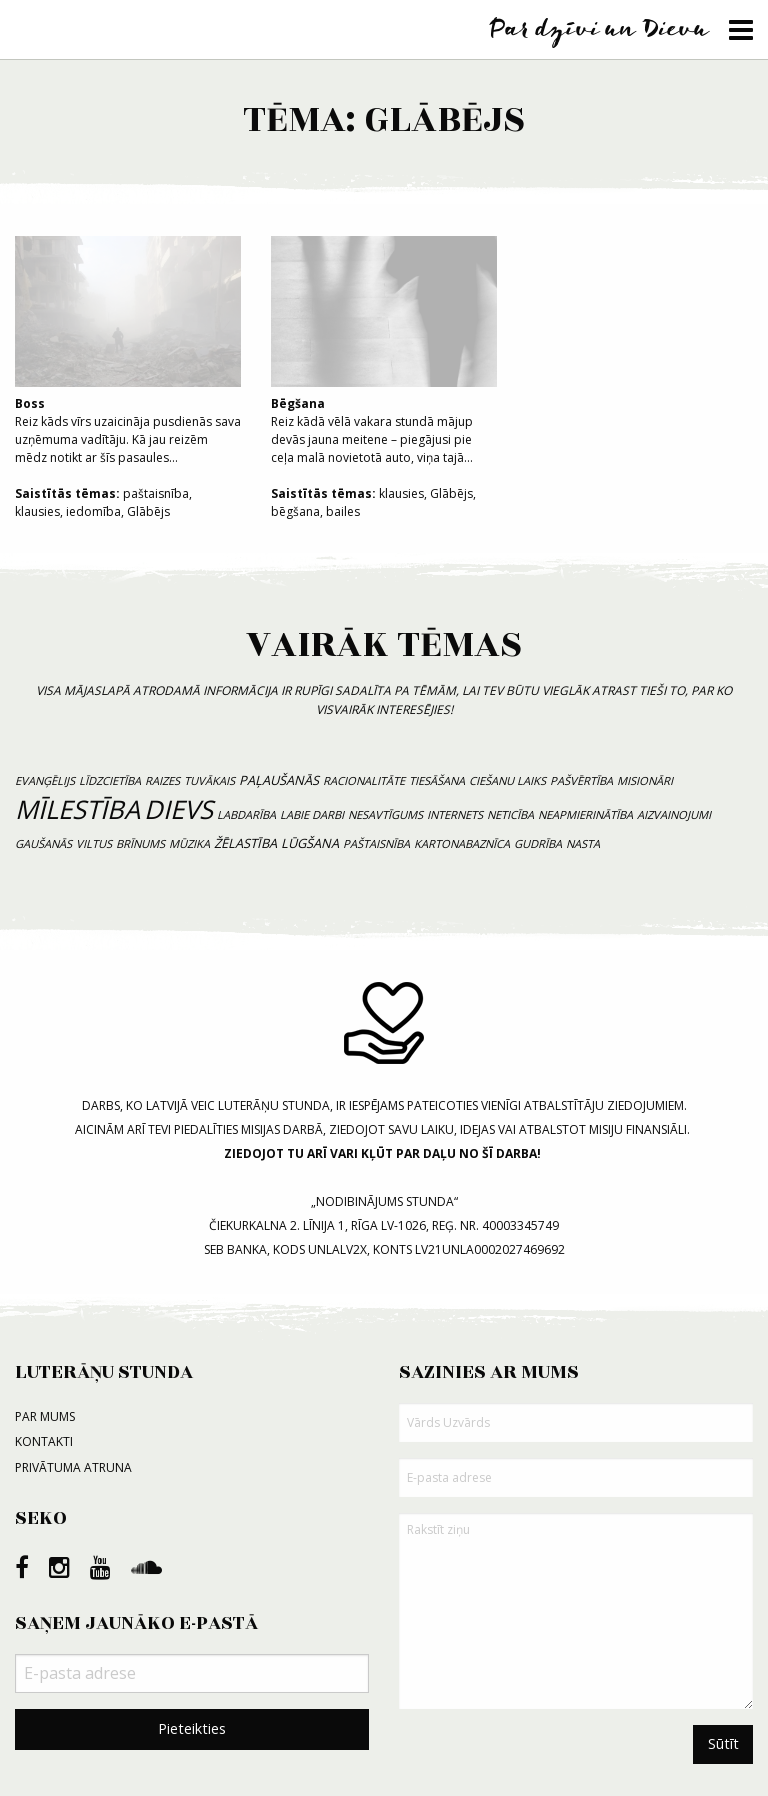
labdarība (246, 814)
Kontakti (44, 1441)
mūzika (189, 843)
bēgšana (295, 511)
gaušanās (43, 843)
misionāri (645, 780)
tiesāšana (437, 780)
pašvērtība (581, 780)
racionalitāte (364, 780)
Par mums (45, 1416)
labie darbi (312, 814)
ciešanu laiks (507, 780)
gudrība (538, 843)
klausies (37, 511)
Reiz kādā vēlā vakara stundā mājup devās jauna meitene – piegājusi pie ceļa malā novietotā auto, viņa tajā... (384, 351)
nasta (583, 843)
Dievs (178, 809)
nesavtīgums (385, 814)
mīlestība (77, 809)
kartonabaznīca (462, 843)
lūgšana (310, 843)
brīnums (140, 843)
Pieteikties (192, 1728)
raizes (162, 780)
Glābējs (148, 511)
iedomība (93, 511)
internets (455, 814)
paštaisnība (156, 493)
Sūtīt (723, 1743)
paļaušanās (279, 780)
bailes (343, 511)
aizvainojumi (674, 814)
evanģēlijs (45, 780)
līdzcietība (110, 780)
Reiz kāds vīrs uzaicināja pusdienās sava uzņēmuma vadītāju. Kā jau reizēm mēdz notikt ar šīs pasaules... (128, 351)
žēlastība (245, 843)
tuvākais (209, 780)
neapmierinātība (585, 814)
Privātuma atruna (73, 1467)
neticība (510, 814)
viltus (94, 843)
